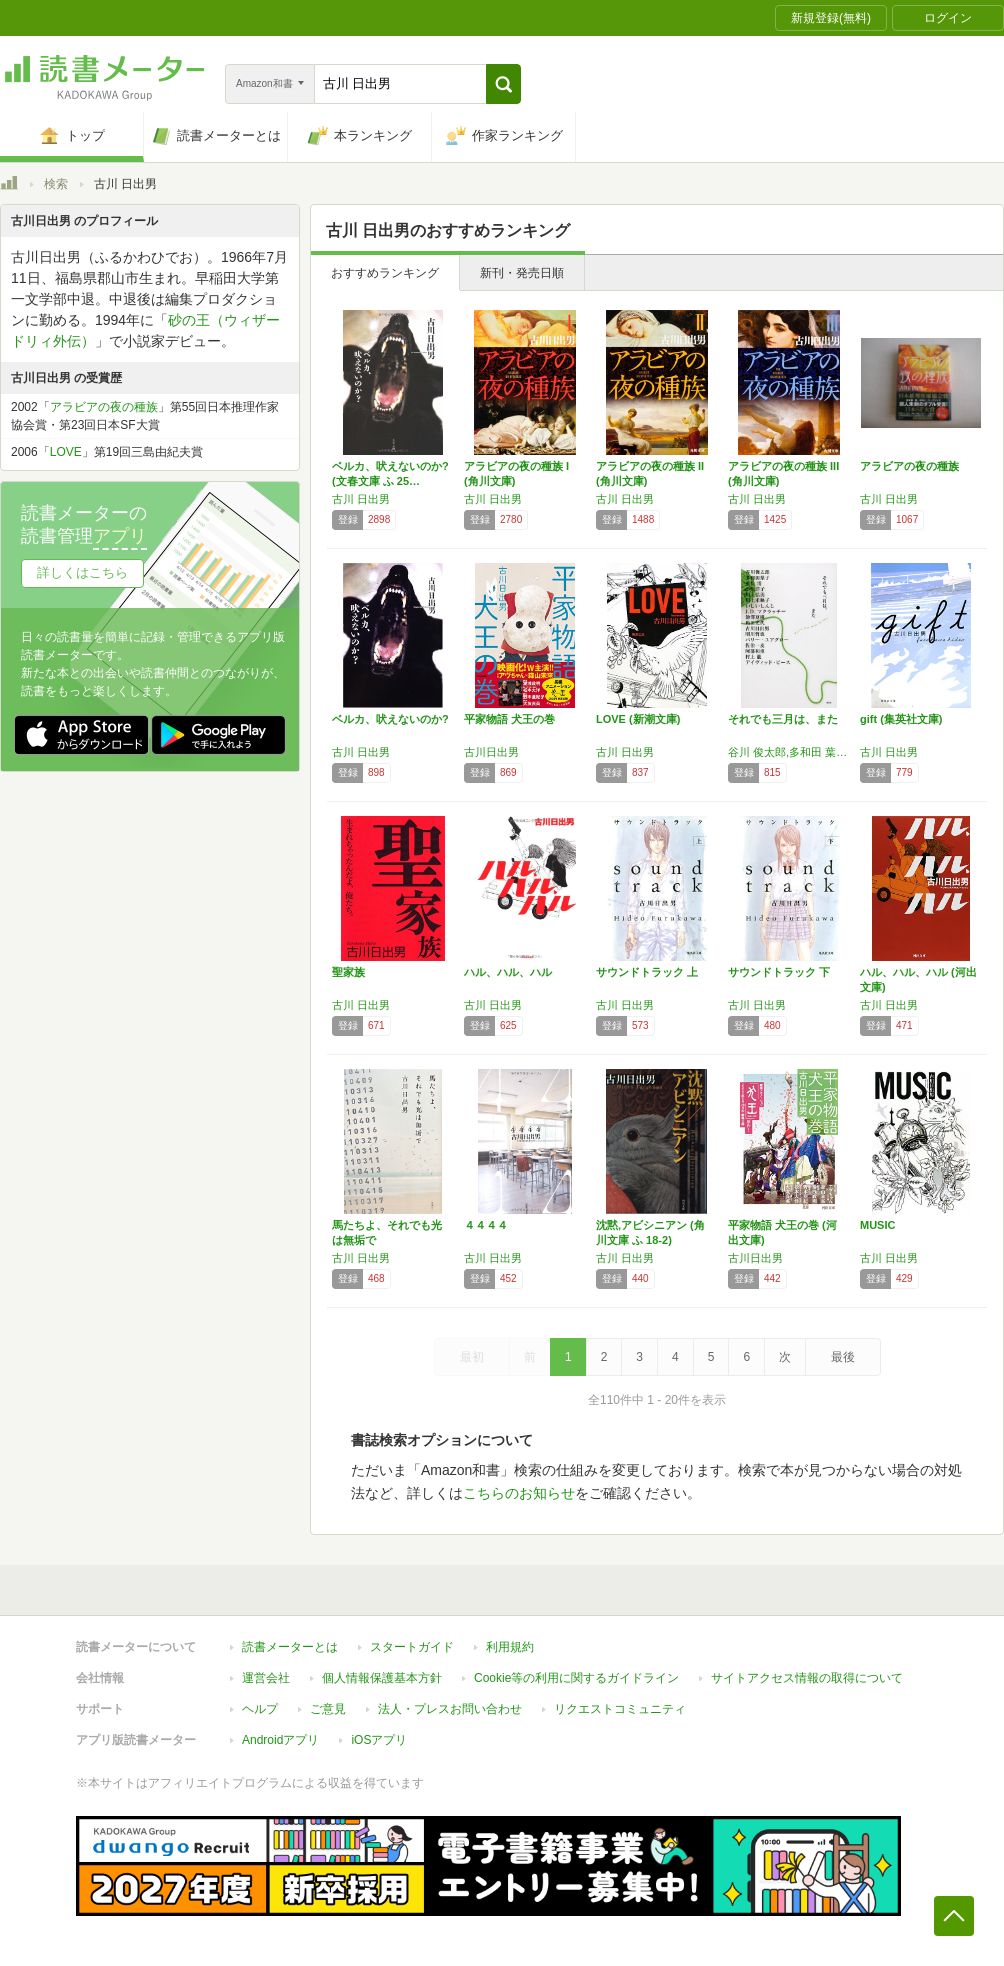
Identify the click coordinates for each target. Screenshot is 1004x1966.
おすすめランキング (385, 273)
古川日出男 (491, 752)
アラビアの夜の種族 (909, 466)
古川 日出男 (361, 499)
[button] (503, 84)
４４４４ (486, 1225)
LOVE (66, 452)
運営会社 (266, 1678)
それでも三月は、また (783, 719)
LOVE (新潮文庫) (638, 719)
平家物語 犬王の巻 (509, 719)
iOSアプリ (379, 1740)
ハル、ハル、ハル (508, 972)
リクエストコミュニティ (620, 1709)
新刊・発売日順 (522, 273)
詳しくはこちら (82, 572)
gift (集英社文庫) (901, 719)
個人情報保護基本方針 (382, 1678)
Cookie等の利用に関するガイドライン (576, 1678)
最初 (472, 1357)
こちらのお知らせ (519, 1493)
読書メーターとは (290, 1647)
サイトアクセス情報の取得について (807, 1678)
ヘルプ (260, 1709)
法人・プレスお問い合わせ (450, 1709)
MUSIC (877, 1225)
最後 (843, 1357)
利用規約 (510, 1647)
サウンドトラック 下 (779, 972)
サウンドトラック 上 (647, 972)
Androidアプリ (280, 1740)
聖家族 (348, 972)
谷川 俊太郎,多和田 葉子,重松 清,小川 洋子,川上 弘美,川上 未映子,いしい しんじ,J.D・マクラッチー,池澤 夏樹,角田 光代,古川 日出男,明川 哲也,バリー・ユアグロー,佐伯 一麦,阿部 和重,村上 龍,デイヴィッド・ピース (789, 752)
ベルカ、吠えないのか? (390, 719)
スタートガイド (412, 1647)
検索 (56, 184)
